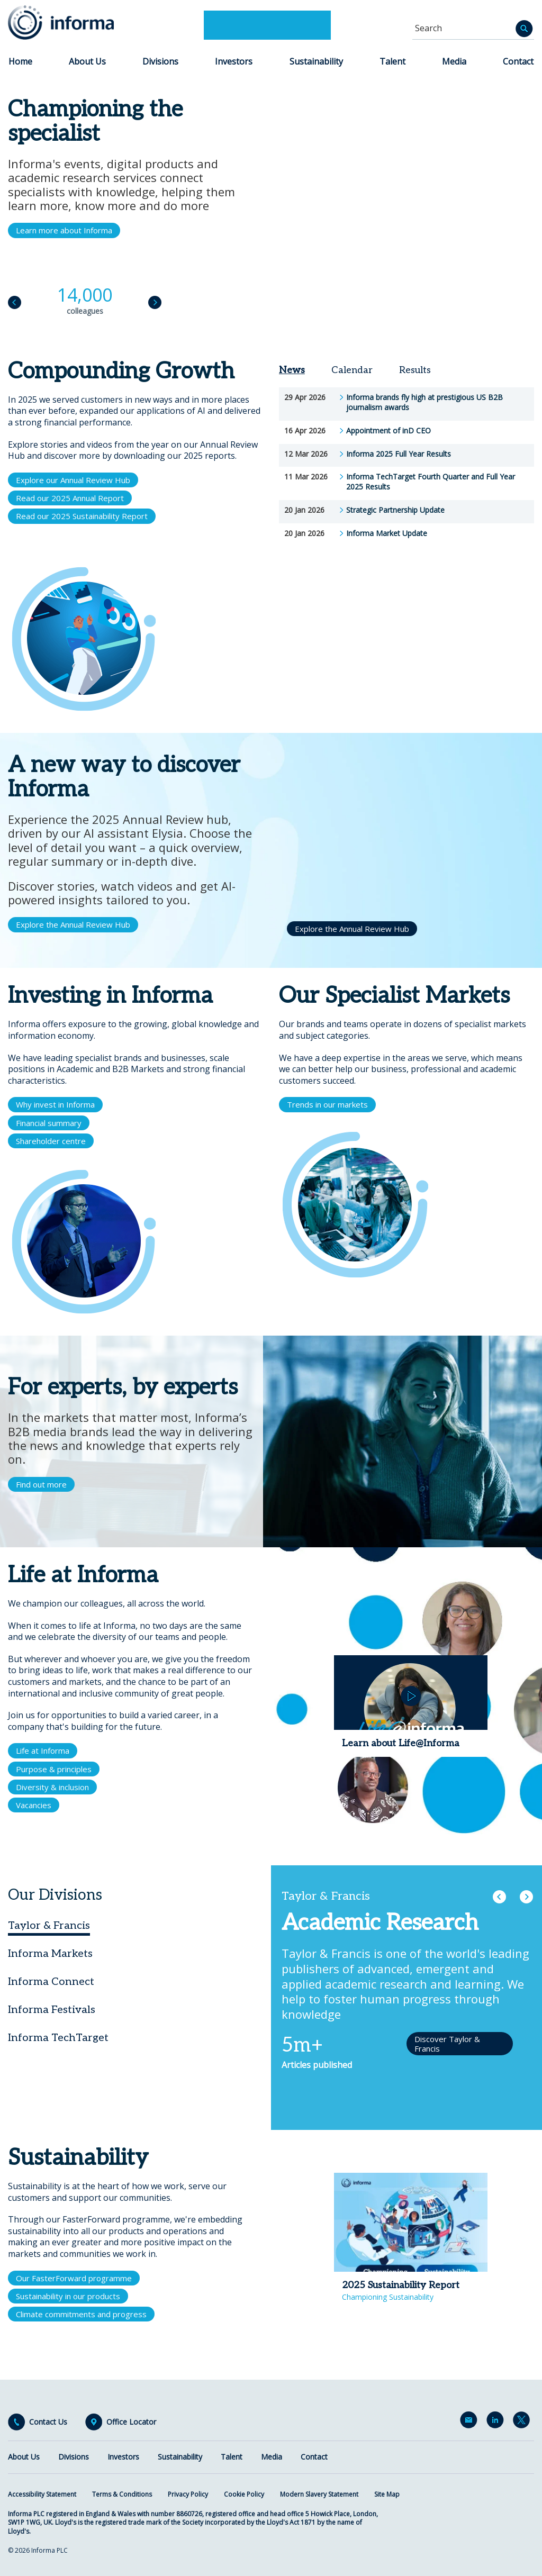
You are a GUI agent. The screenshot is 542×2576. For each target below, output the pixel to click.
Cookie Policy (244, 2494)
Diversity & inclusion (52, 1787)
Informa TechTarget (58, 2037)
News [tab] (292, 370)
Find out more (41, 1484)
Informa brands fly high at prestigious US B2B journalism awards (424, 402)
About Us (87, 61)
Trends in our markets (327, 1104)
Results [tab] (415, 370)
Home (20, 61)
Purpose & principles (54, 1769)
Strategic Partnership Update (395, 510)
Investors (233, 61)
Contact (518, 61)
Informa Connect (51, 1981)
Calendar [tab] (352, 370)
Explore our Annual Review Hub (73, 480)
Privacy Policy (188, 2494)
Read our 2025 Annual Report (70, 498)
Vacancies (33, 1805)
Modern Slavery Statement (319, 2494)
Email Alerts (470, 2422)
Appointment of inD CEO (388, 431)
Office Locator (131, 2422)
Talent (392, 61)
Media (454, 61)
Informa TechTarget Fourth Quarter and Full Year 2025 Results (430, 482)
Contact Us (48, 2422)
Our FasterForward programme (74, 2278)
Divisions (160, 61)
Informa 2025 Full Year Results (398, 454)
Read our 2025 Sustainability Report (82, 516)
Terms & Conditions (122, 2494)
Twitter (523, 2422)
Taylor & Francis (49, 1925)
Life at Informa (42, 1750)
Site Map (387, 2494)
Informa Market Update (386, 533)
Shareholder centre (51, 1141)
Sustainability (316, 61)
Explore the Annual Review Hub (73, 924)
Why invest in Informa (55, 1104)
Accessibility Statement (42, 2494)
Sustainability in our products (68, 2296)
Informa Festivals (51, 2009)
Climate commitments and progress (81, 2314)
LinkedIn (497, 2422)
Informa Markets (50, 1953)
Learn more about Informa (64, 230)
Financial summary (49, 1123)
